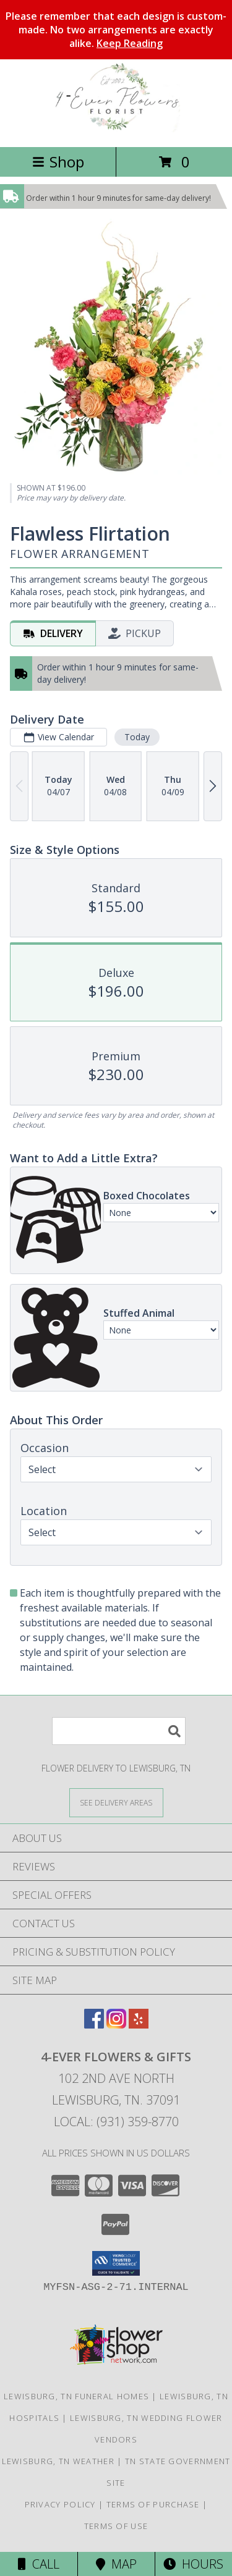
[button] (116, 2263)
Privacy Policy (60, 2504)
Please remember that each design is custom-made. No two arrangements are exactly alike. (116, 29)
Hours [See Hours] (193, 2564)
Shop (58, 161)
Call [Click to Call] (38, 2564)
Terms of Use (116, 2526)
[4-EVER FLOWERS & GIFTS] (116, 129)
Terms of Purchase (153, 2504)
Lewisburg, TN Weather (58, 2461)
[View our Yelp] (138, 2024)
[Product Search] (119, 1731)
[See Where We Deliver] (116, 1802)
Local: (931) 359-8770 (116, 2121)
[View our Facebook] (94, 2024)
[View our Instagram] (116, 2024)
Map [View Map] (116, 2564)
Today (137, 737)
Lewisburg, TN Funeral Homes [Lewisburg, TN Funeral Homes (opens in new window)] (76, 2396)
